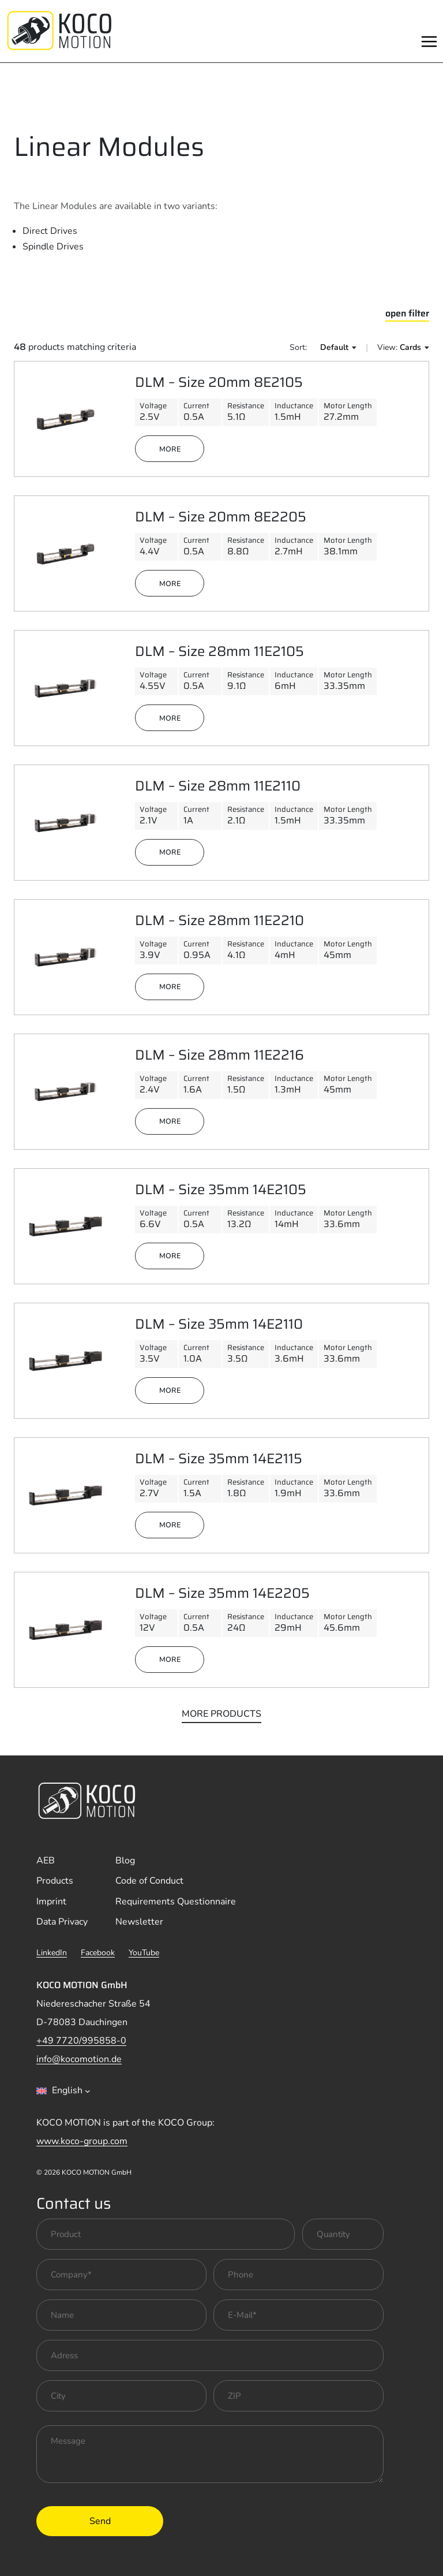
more (170, 449)
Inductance (294, 405)
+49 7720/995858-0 (81, 2040)
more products (221, 1714)
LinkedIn (51, 1952)
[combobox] (63, 2091)
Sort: (298, 347)
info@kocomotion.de (79, 2059)
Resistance (245, 405)
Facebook (98, 1952)
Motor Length (348, 405)
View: (387, 347)
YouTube (144, 1952)
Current (196, 405)
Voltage (153, 405)
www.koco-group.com (81, 2141)
